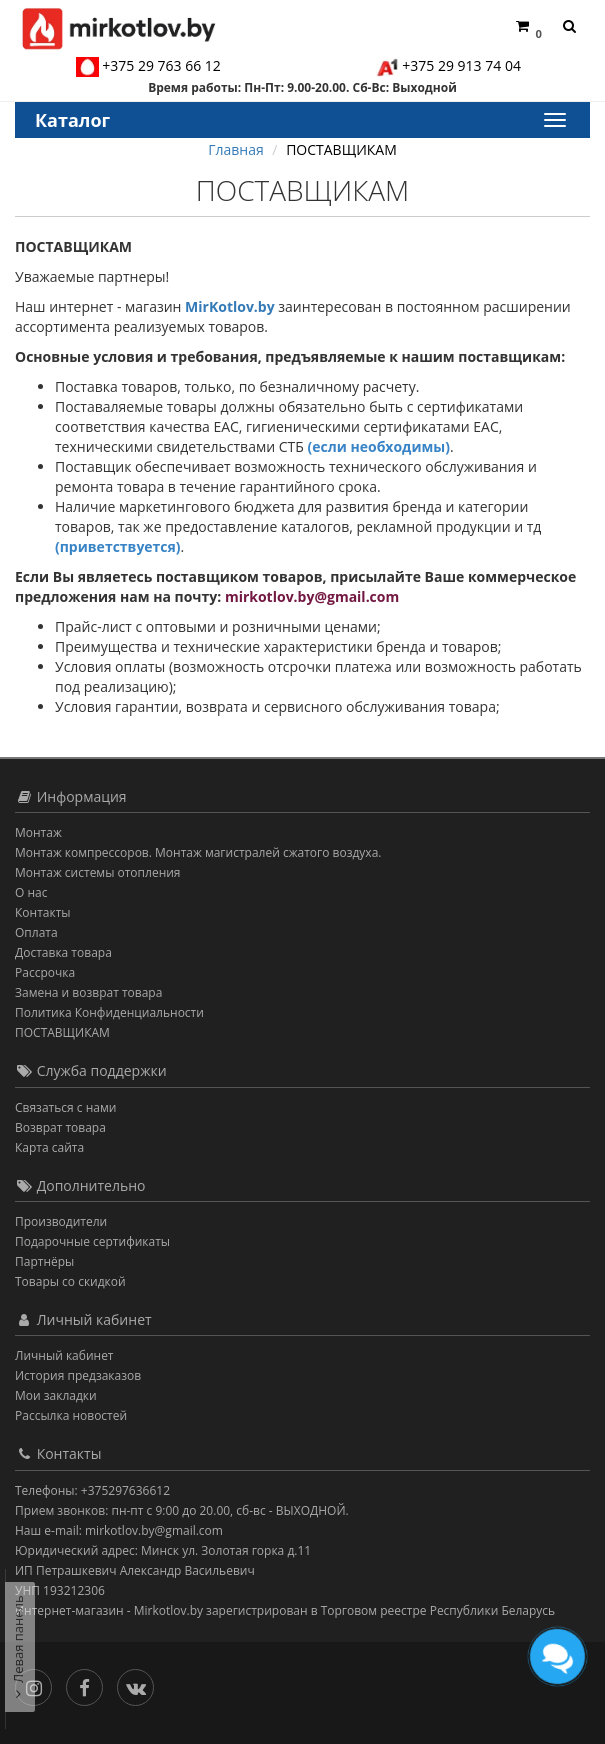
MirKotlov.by (230, 306)
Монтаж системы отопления (98, 872)
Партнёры (44, 1261)
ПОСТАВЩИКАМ (62, 1032)
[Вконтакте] (140, 1683)
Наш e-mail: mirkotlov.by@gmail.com (119, 1530)
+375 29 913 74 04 (461, 65)
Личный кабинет (64, 1355)
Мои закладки (56, 1395)
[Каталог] (554, 120)
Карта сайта (49, 1147)
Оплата (36, 932)
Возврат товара (60, 1127)
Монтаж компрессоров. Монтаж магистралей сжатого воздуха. (198, 852)
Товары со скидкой (70, 1281)
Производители (61, 1221)
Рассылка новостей (71, 1415)
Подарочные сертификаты (92, 1241)
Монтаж (38, 832)
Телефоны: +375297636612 (92, 1490)
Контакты (43, 912)
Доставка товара (63, 952)
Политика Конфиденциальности (109, 1012)
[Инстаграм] (38, 1683)
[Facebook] (89, 1683)
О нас (31, 892)
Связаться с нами (65, 1107)
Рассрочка (45, 972)
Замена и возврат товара (88, 992)
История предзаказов (78, 1375)
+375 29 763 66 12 (161, 65)
